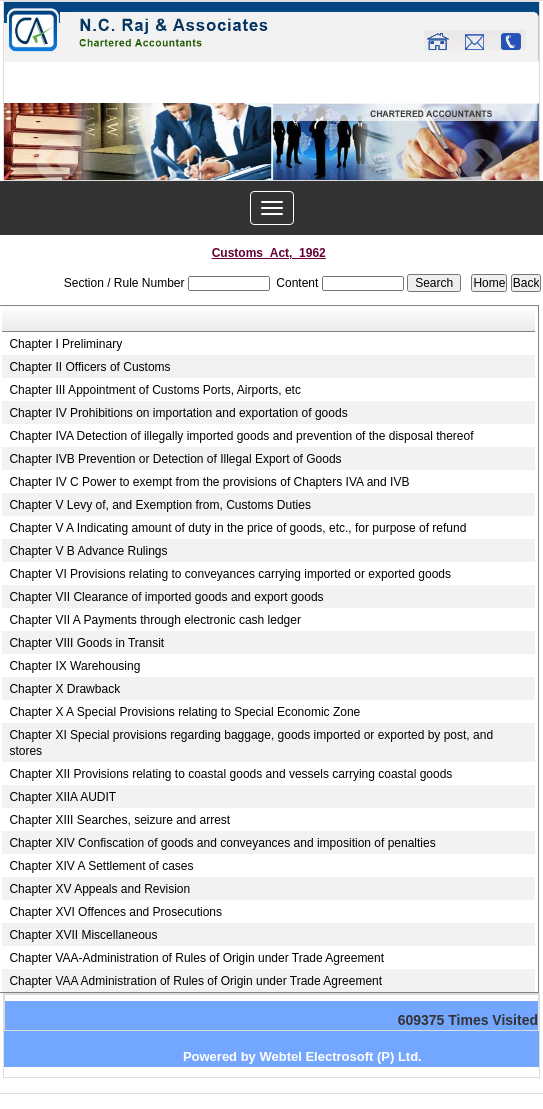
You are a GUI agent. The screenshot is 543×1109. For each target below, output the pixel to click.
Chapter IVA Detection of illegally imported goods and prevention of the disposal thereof (241, 436)
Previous (57, 160)
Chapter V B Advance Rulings (88, 551)
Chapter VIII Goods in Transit (86, 643)
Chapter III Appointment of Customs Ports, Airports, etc (154, 390)
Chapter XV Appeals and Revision (99, 889)
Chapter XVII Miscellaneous (83, 935)
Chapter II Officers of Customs (89, 367)
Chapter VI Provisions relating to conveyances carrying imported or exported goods (230, 574)
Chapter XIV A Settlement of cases (101, 866)
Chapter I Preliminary (65, 344)
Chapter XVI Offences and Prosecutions (115, 912)
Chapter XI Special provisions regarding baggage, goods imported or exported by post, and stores (251, 743)
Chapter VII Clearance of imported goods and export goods (166, 597)
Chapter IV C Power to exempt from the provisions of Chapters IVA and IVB (209, 482)
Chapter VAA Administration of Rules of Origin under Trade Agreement (195, 981)
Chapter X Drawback (64, 689)
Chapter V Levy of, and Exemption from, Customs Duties (159, 505)
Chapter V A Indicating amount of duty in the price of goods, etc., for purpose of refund (237, 528)
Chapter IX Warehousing (74, 666)
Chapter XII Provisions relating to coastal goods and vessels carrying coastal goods (230, 774)
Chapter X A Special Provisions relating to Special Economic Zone (184, 712)
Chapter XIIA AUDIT (62, 797)
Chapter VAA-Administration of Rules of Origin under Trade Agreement (196, 958)
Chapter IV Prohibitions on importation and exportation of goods (178, 413)
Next (480, 160)
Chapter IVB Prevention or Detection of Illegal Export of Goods (175, 459)
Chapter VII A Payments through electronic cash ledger (155, 620)
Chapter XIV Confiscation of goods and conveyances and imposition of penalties (222, 843)
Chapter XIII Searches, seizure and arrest (119, 820)
